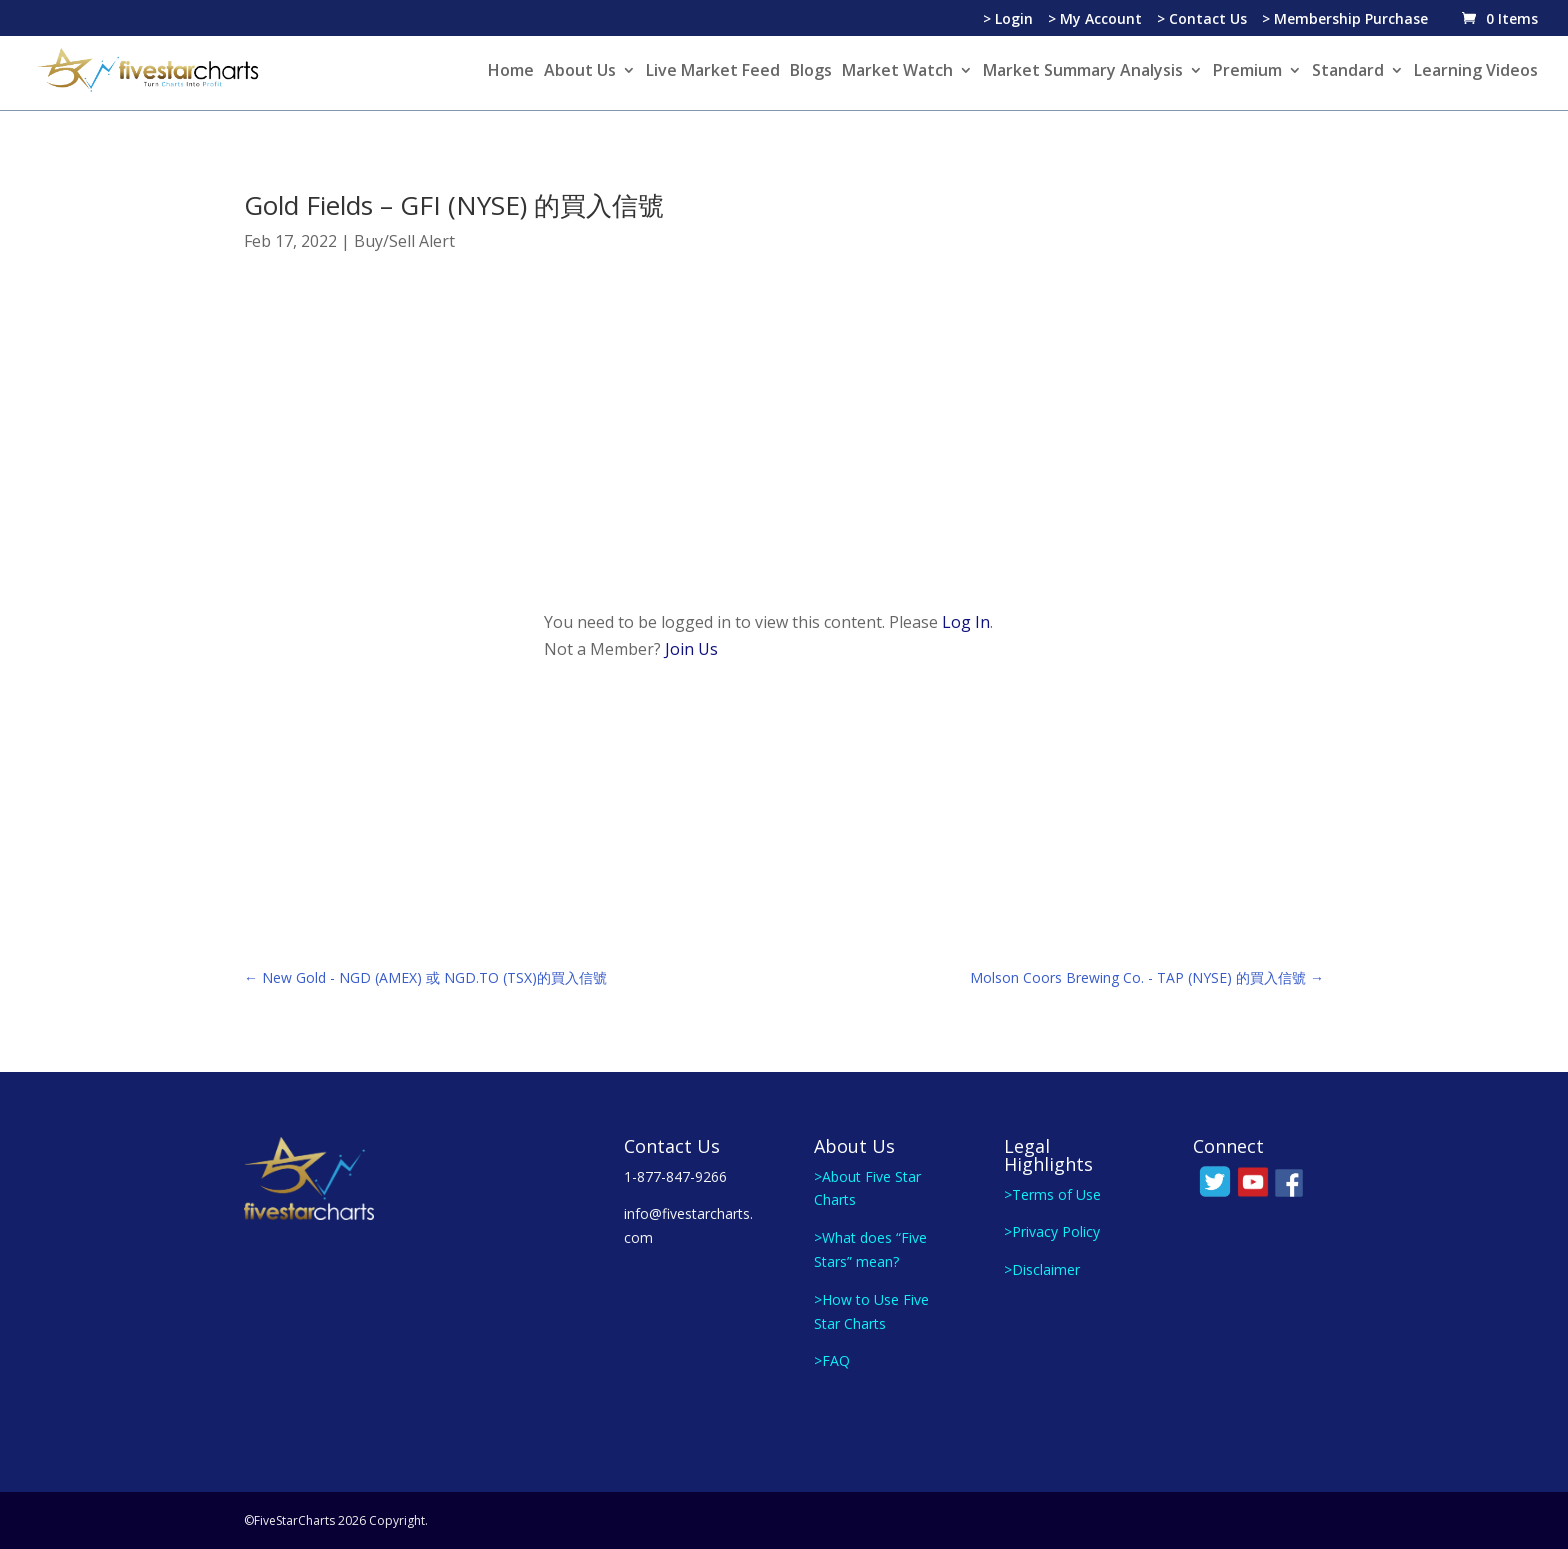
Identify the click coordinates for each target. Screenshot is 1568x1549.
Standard (1348, 72)
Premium (1247, 72)
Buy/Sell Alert (404, 241)
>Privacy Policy (1052, 1231)
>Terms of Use (1052, 1194)
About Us (580, 72)
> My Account (1095, 20)
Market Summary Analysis (1083, 72)
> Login (1008, 20)
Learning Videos (1476, 72)
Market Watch (897, 72)
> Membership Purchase (1345, 20)
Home (511, 72)
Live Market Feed (713, 72)
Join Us (691, 649)
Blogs (811, 72)
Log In (966, 622)
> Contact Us (1202, 20)
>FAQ (832, 1360)
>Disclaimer (1042, 1269)
